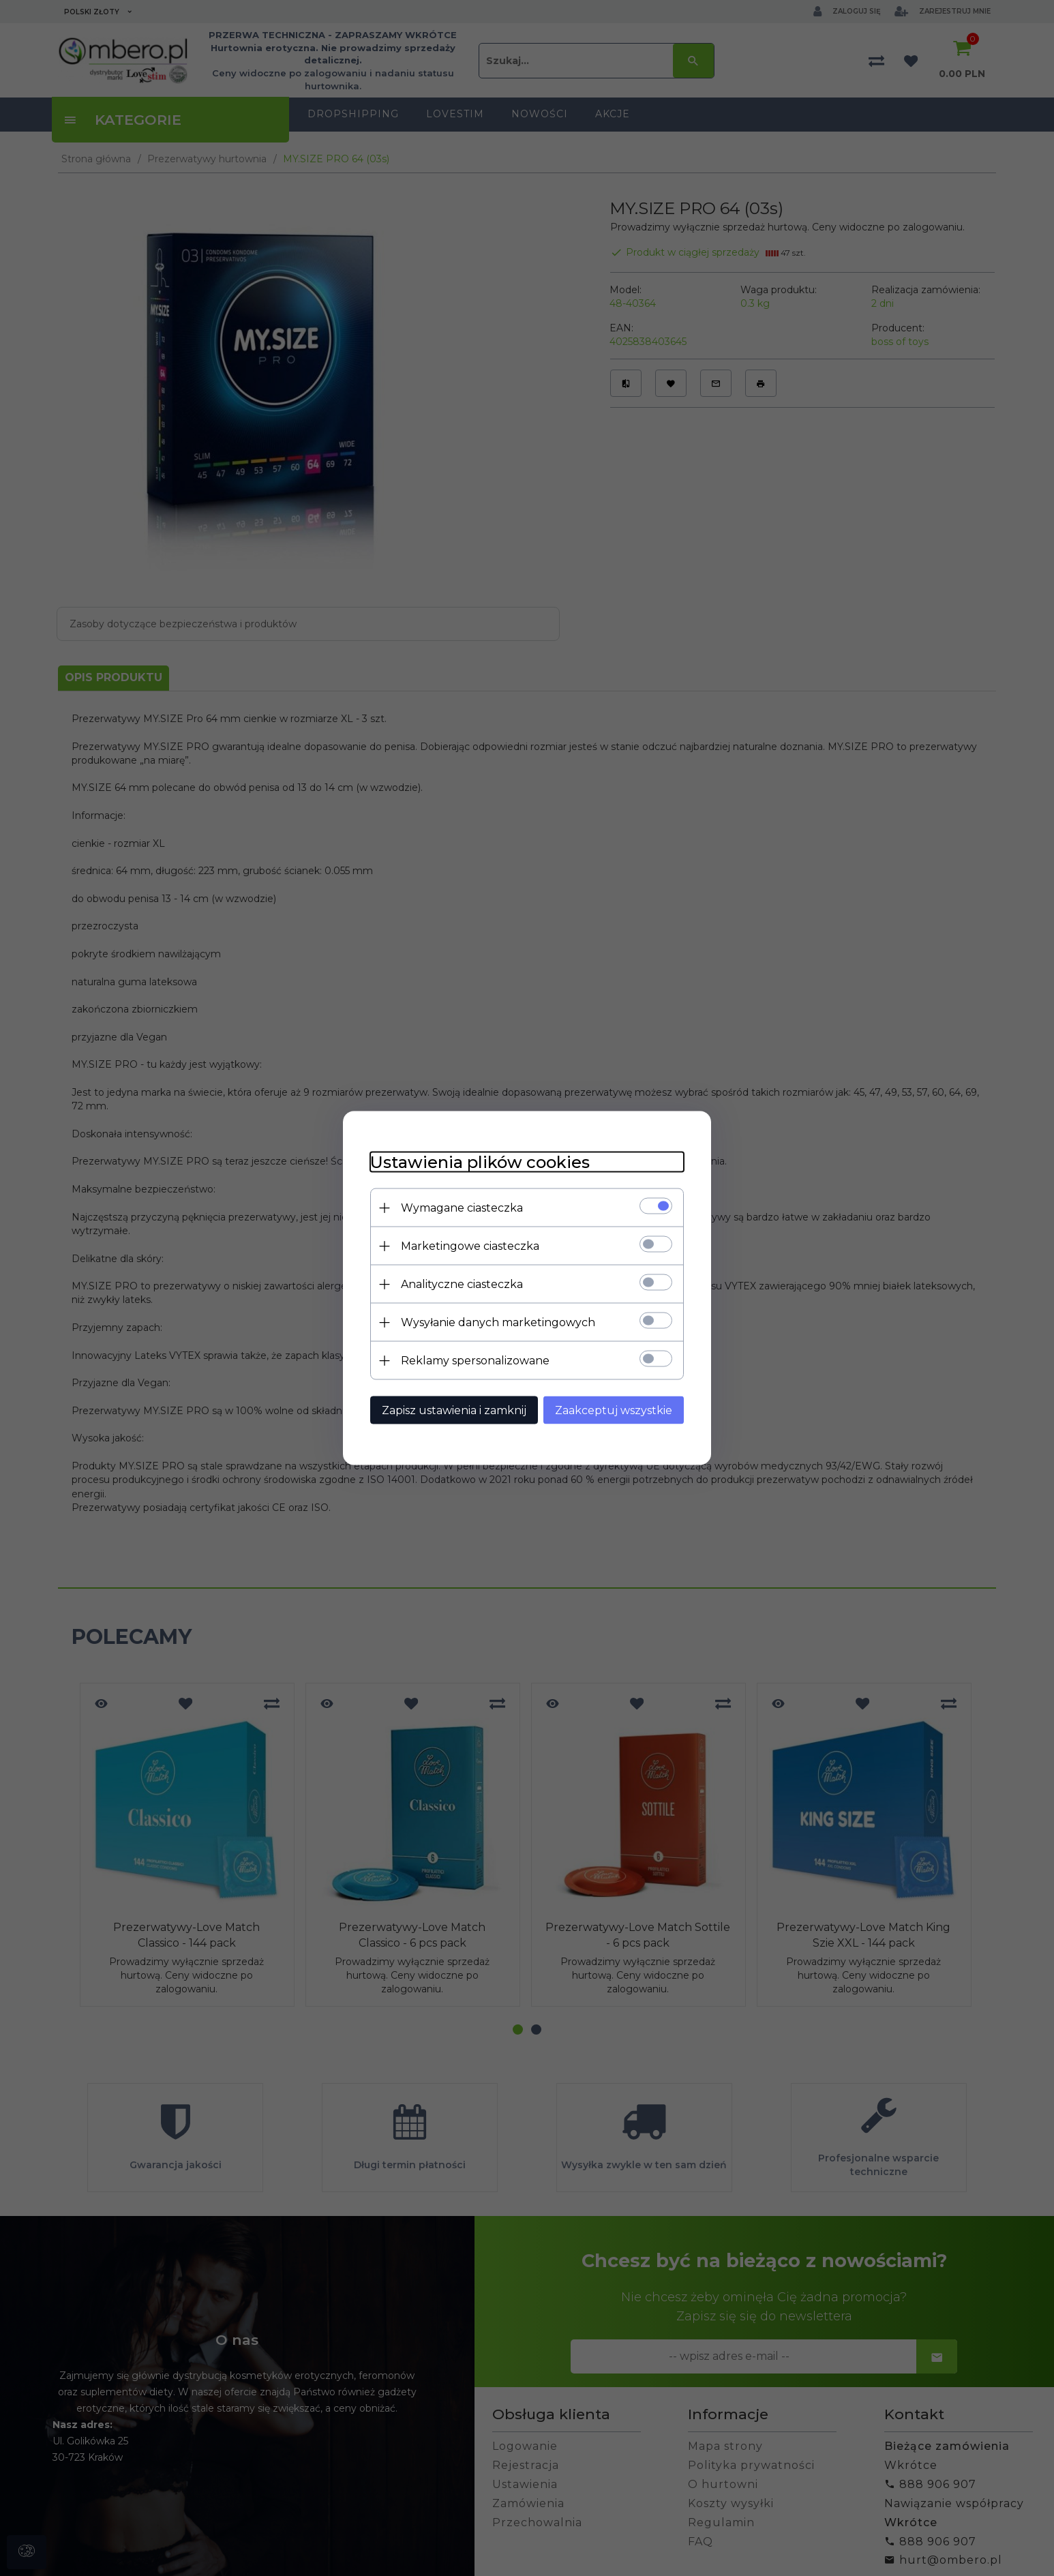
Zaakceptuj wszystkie (613, 1410)
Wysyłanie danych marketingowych (498, 1322)
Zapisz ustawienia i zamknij (454, 1410)
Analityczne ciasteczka (462, 1284)
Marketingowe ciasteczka (470, 1246)
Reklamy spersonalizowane (475, 1360)
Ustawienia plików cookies (480, 1162)
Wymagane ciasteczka (462, 1207)
